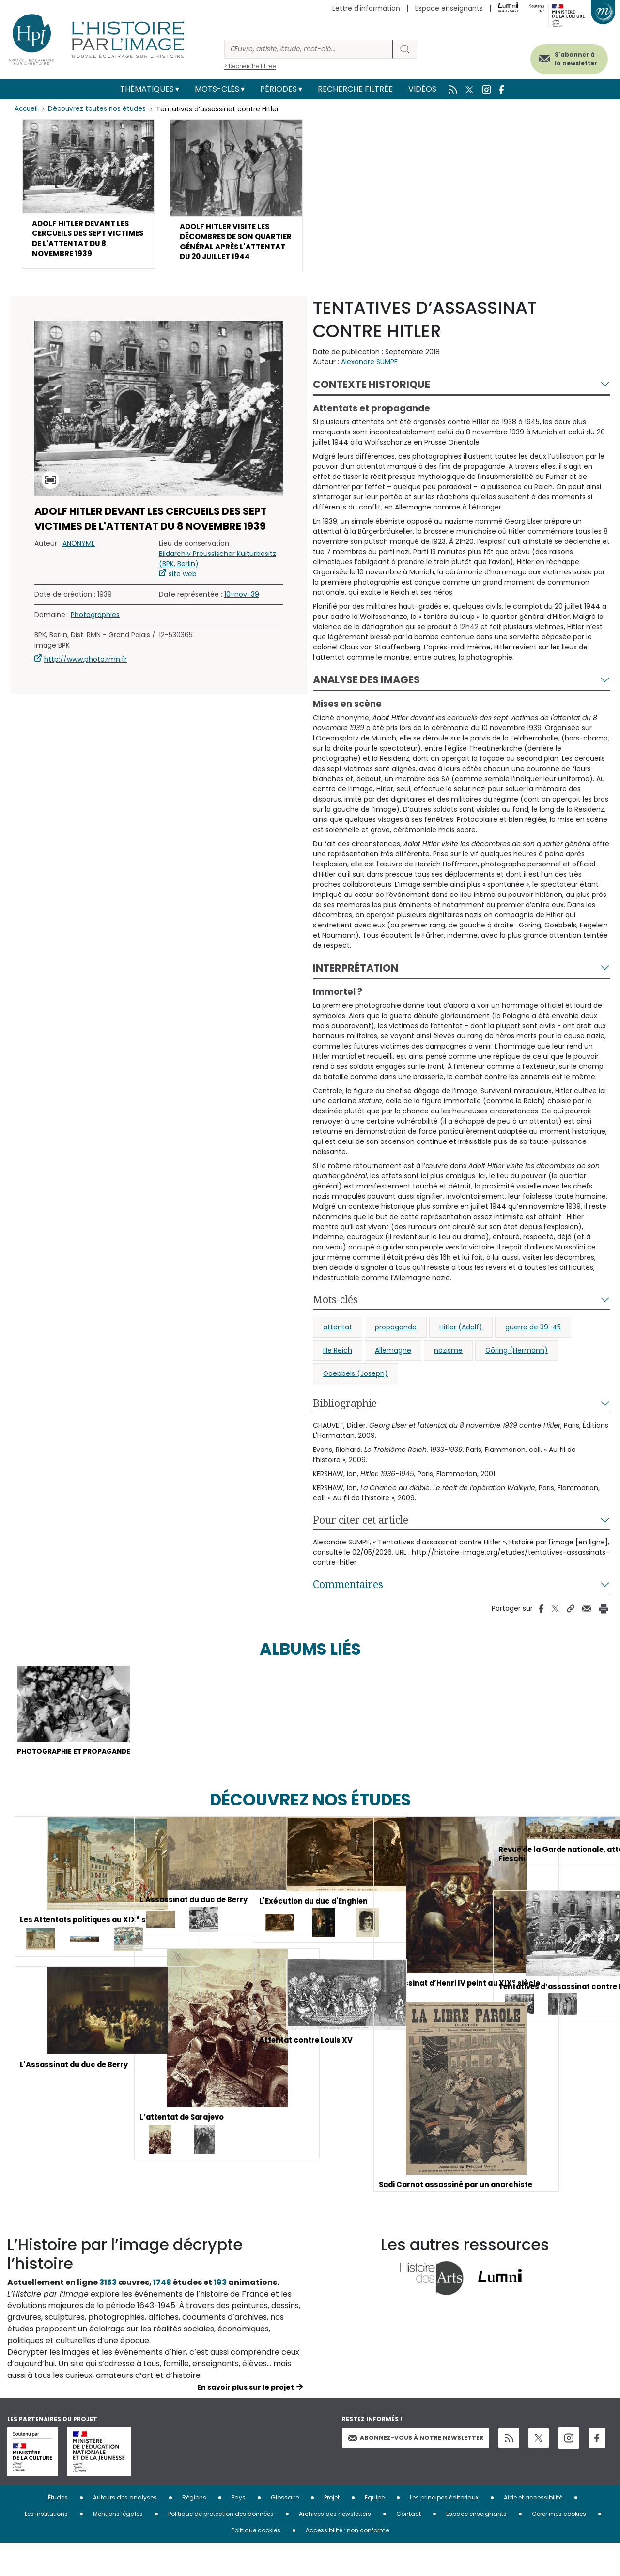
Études (58, 2530)
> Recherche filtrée (250, 66)
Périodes (278, 88)
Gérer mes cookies (559, 2547)
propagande (396, 1345)
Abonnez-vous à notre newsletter (415, 2470)
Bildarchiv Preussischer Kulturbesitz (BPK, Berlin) (217, 577)
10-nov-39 (241, 612)
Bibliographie (345, 1421)
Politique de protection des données (221, 2547)
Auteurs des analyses (125, 2530)
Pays (239, 2530)
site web (183, 592)
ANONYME (78, 562)
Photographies (95, 633)
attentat (337, 1345)
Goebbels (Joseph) (355, 1392)
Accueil (27, 109)
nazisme (448, 1368)
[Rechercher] (308, 49)
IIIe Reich (337, 1368)
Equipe (375, 2530)
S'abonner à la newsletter (566, 56)
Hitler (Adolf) (460, 1345)
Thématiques (147, 88)
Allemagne (393, 1368)
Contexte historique (371, 402)
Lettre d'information (366, 8)
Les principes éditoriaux (444, 2530)
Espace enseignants (449, 8)
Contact (408, 2547)
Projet (332, 2530)
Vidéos (422, 88)
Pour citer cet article (360, 1538)
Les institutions (46, 2547)
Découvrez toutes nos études (99, 109)
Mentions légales (118, 2547)
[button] (88, 197)
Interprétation (355, 986)
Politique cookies (256, 2563)
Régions (194, 2530)
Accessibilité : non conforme (347, 2563)
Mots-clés (217, 88)
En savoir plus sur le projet (245, 2420)
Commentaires (348, 1602)
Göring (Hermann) (516, 1368)
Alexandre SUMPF (369, 380)
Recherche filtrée (355, 88)
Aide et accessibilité (533, 2530)
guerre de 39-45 (533, 1345)
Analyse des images (366, 698)
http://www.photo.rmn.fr (85, 677)
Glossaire (285, 2530)
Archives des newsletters (335, 2547)
